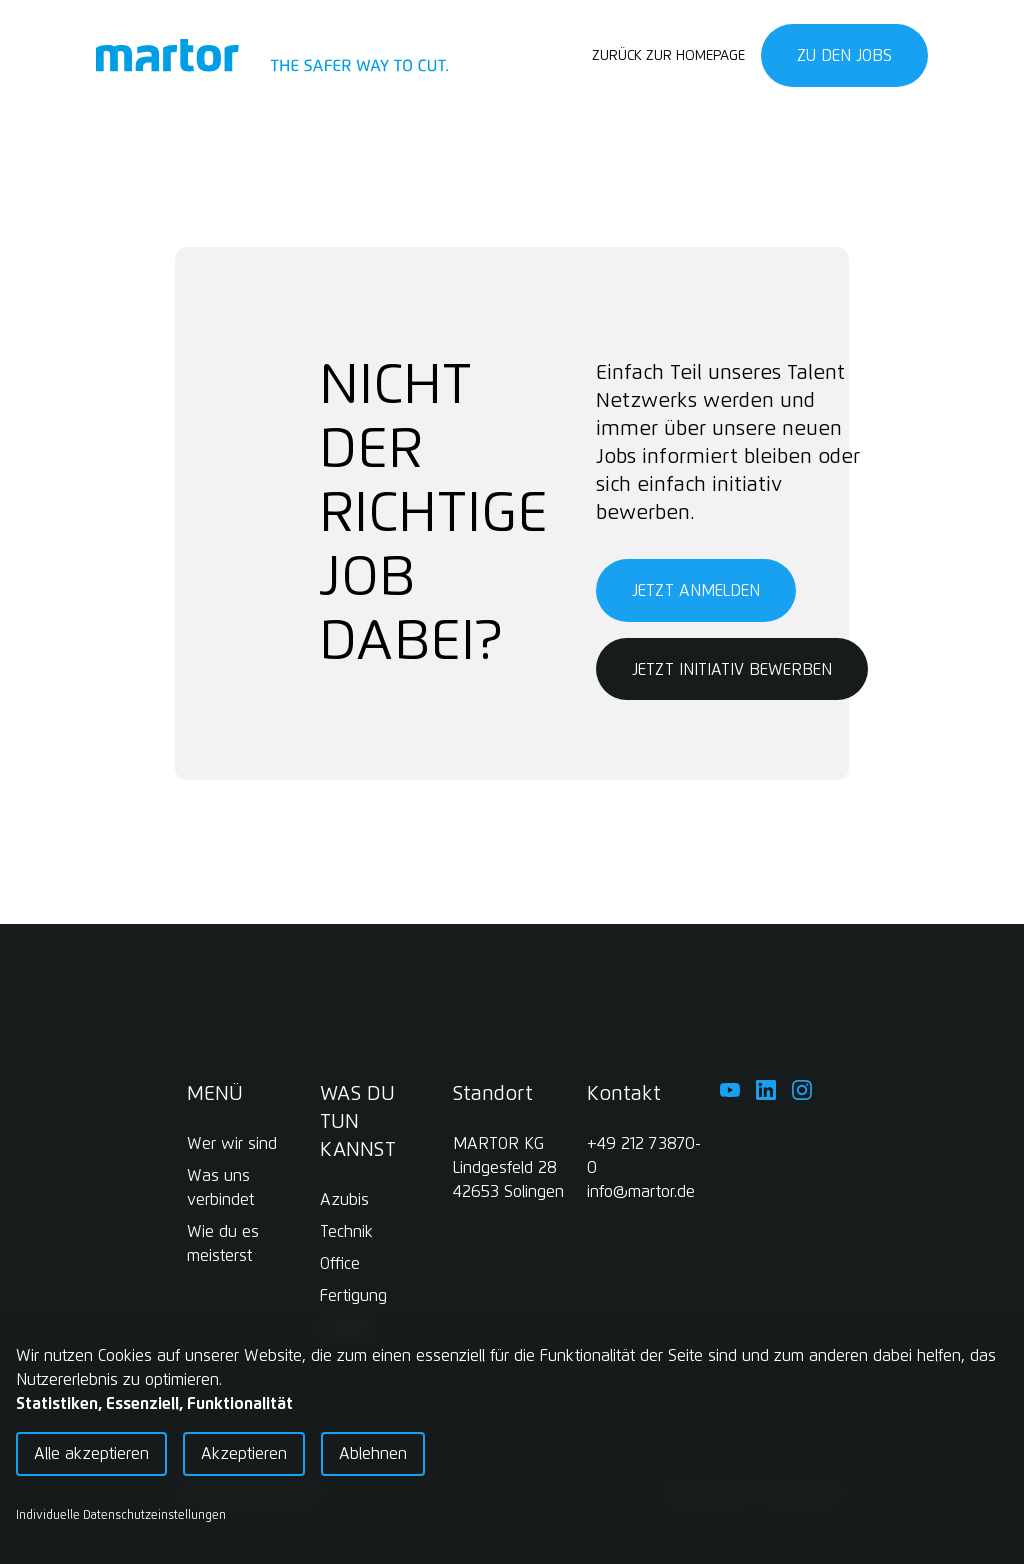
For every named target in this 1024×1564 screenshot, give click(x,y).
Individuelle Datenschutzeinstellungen (121, 1516)
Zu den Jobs (844, 56)
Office (340, 1264)
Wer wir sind (232, 1144)
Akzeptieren (244, 1454)
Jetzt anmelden (696, 591)
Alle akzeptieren (91, 1454)
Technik (346, 1232)
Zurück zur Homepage (668, 56)
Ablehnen (373, 1454)
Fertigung (353, 1296)
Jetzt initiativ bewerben (732, 670)
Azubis (344, 1200)
